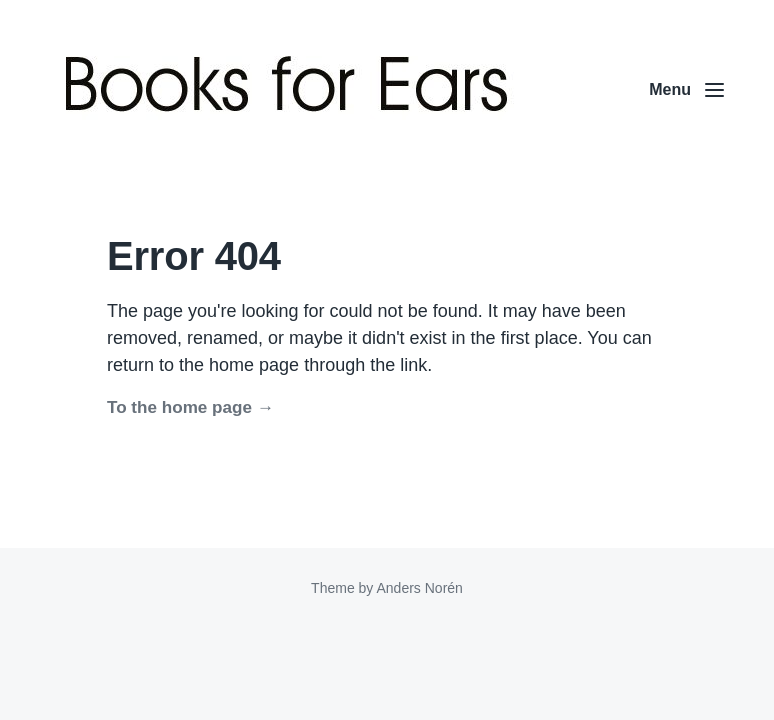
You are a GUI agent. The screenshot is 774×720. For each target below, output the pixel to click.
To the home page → (190, 407)
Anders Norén (419, 588)
